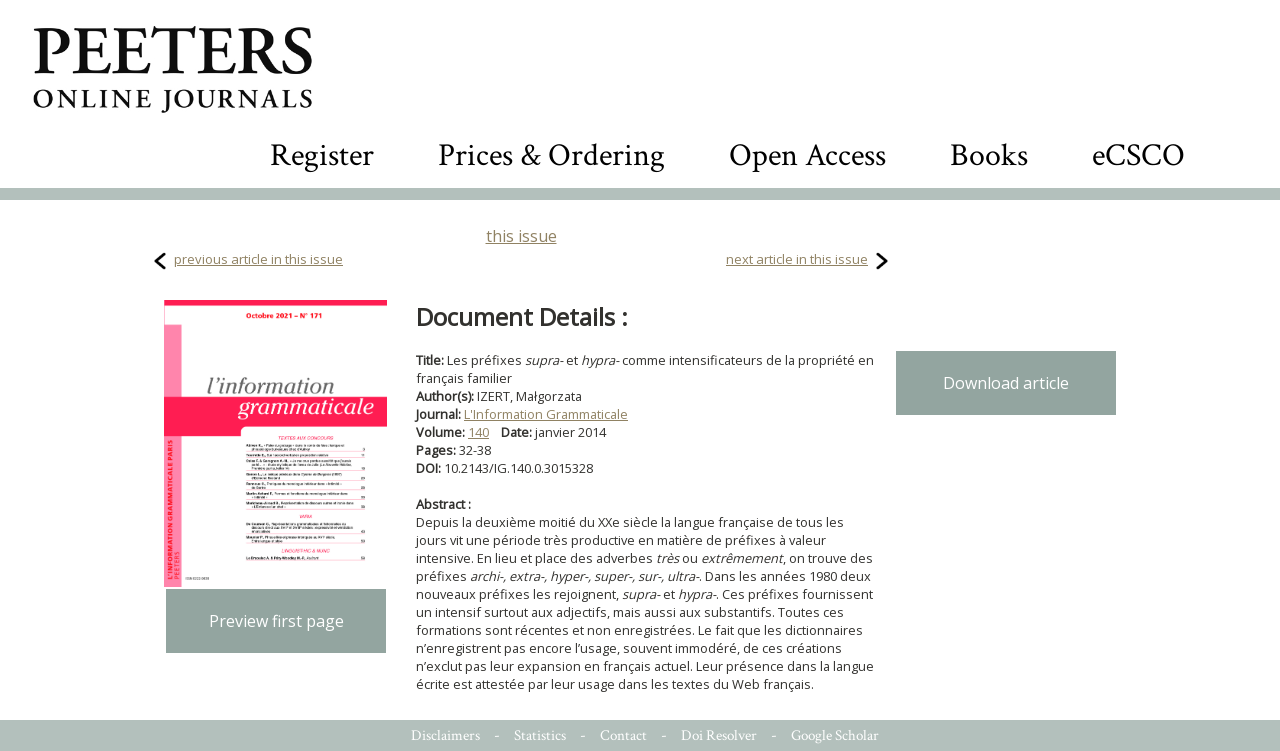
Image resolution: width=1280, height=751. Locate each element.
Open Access (807, 155)
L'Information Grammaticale (546, 414)
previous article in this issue (258, 259)
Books (989, 155)
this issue (521, 236)
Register (322, 155)
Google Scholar (835, 735)
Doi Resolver (719, 735)
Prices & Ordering (551, 155)
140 (478, 432)
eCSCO (1138, 155)
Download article (1006, 383)
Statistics (540, 735)
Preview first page (276, 621)
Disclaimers (445, 735)
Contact (623, 735)
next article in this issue (797, 259)
